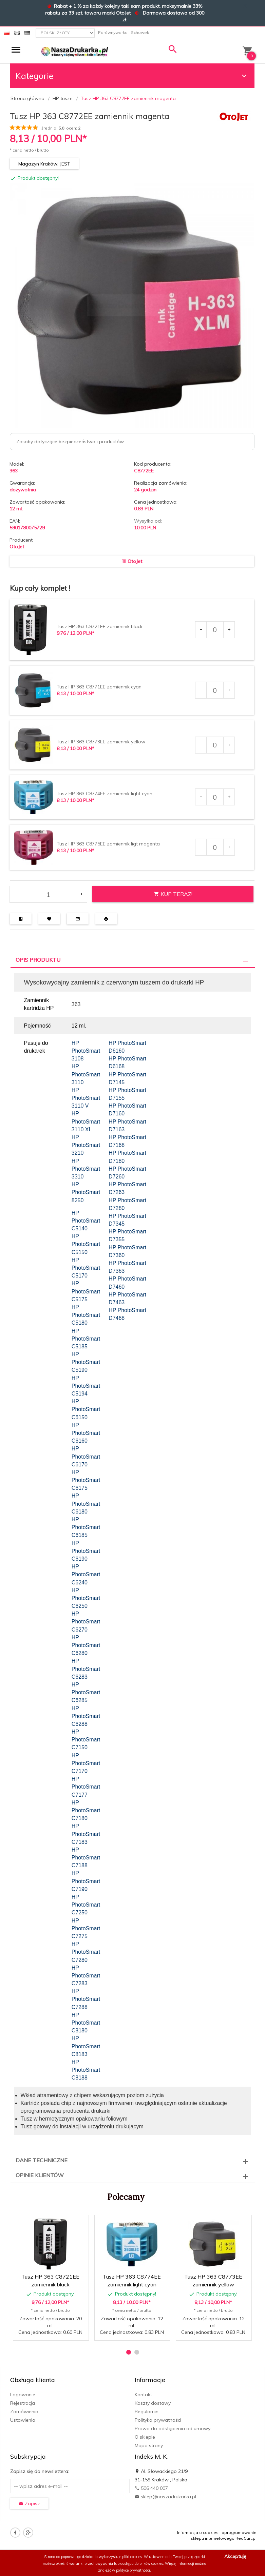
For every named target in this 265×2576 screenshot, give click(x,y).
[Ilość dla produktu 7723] (214, 745)
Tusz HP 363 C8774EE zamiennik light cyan (104, 794)
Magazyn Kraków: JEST (44, 164)
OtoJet (17, 547)
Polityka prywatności (158, 2420)
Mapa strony (149, 2445)
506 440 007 (151, 2488)
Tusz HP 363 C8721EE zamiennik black (100, 626)
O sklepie (145, 2437)
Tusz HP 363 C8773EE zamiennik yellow (101, 742)
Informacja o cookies (198, 2532)
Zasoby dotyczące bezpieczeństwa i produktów (70, 441)
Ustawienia (22, 2420)
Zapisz (29, 2503)
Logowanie (22, 2395)
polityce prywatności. (133, 2570)
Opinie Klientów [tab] (40, 2175)
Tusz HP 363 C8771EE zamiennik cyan (99, 687)
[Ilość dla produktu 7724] (214, 797)
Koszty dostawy (153, 2403)
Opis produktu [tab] (38, 959)
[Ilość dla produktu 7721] (214, 690)
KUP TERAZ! (173, 894)
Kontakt (143, 2395)
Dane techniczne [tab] (42, 2160)
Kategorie (132, 76)
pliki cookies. (132, 2556)
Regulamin (146, 2411)
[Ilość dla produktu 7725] (214, 847)
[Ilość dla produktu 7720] (214, 630)
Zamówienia (24, 2411)
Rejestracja (22, 2403)
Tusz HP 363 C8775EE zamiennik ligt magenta (108, 844)
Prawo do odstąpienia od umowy (172, 2428)
